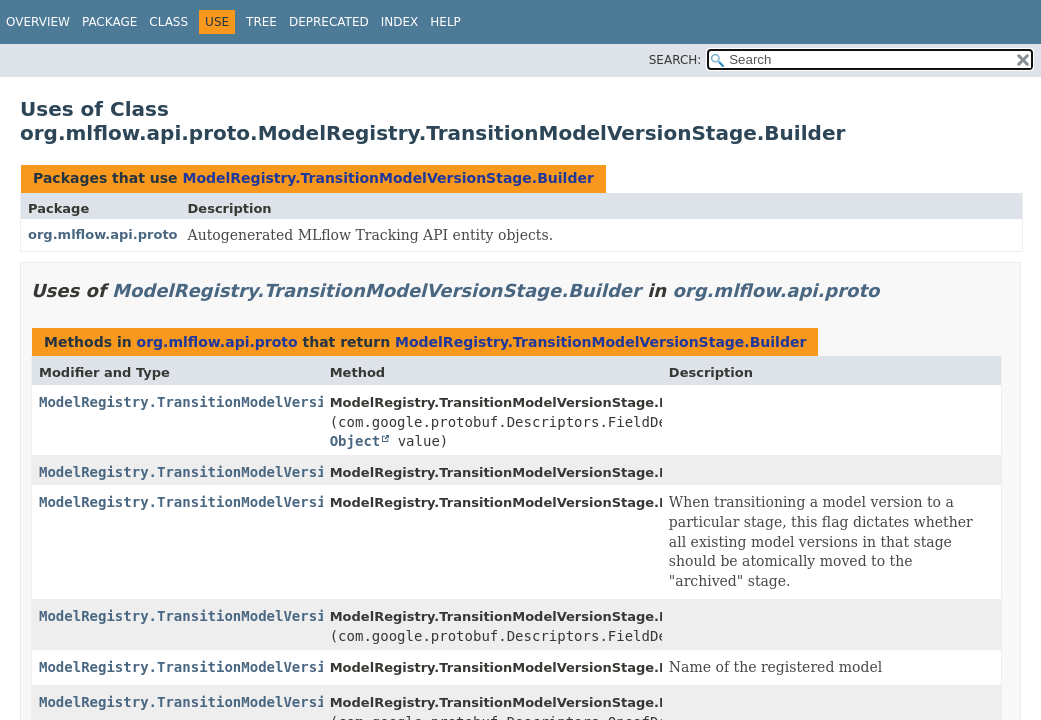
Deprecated (329, 22)
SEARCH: (675, 60)
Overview (38, 22)
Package (109, 22)
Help (445, 22)
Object (355, 441)
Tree (261, 22)
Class (168, 22)
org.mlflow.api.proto (103, 234)
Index (400, 22)
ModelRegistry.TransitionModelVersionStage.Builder (387, 178)
